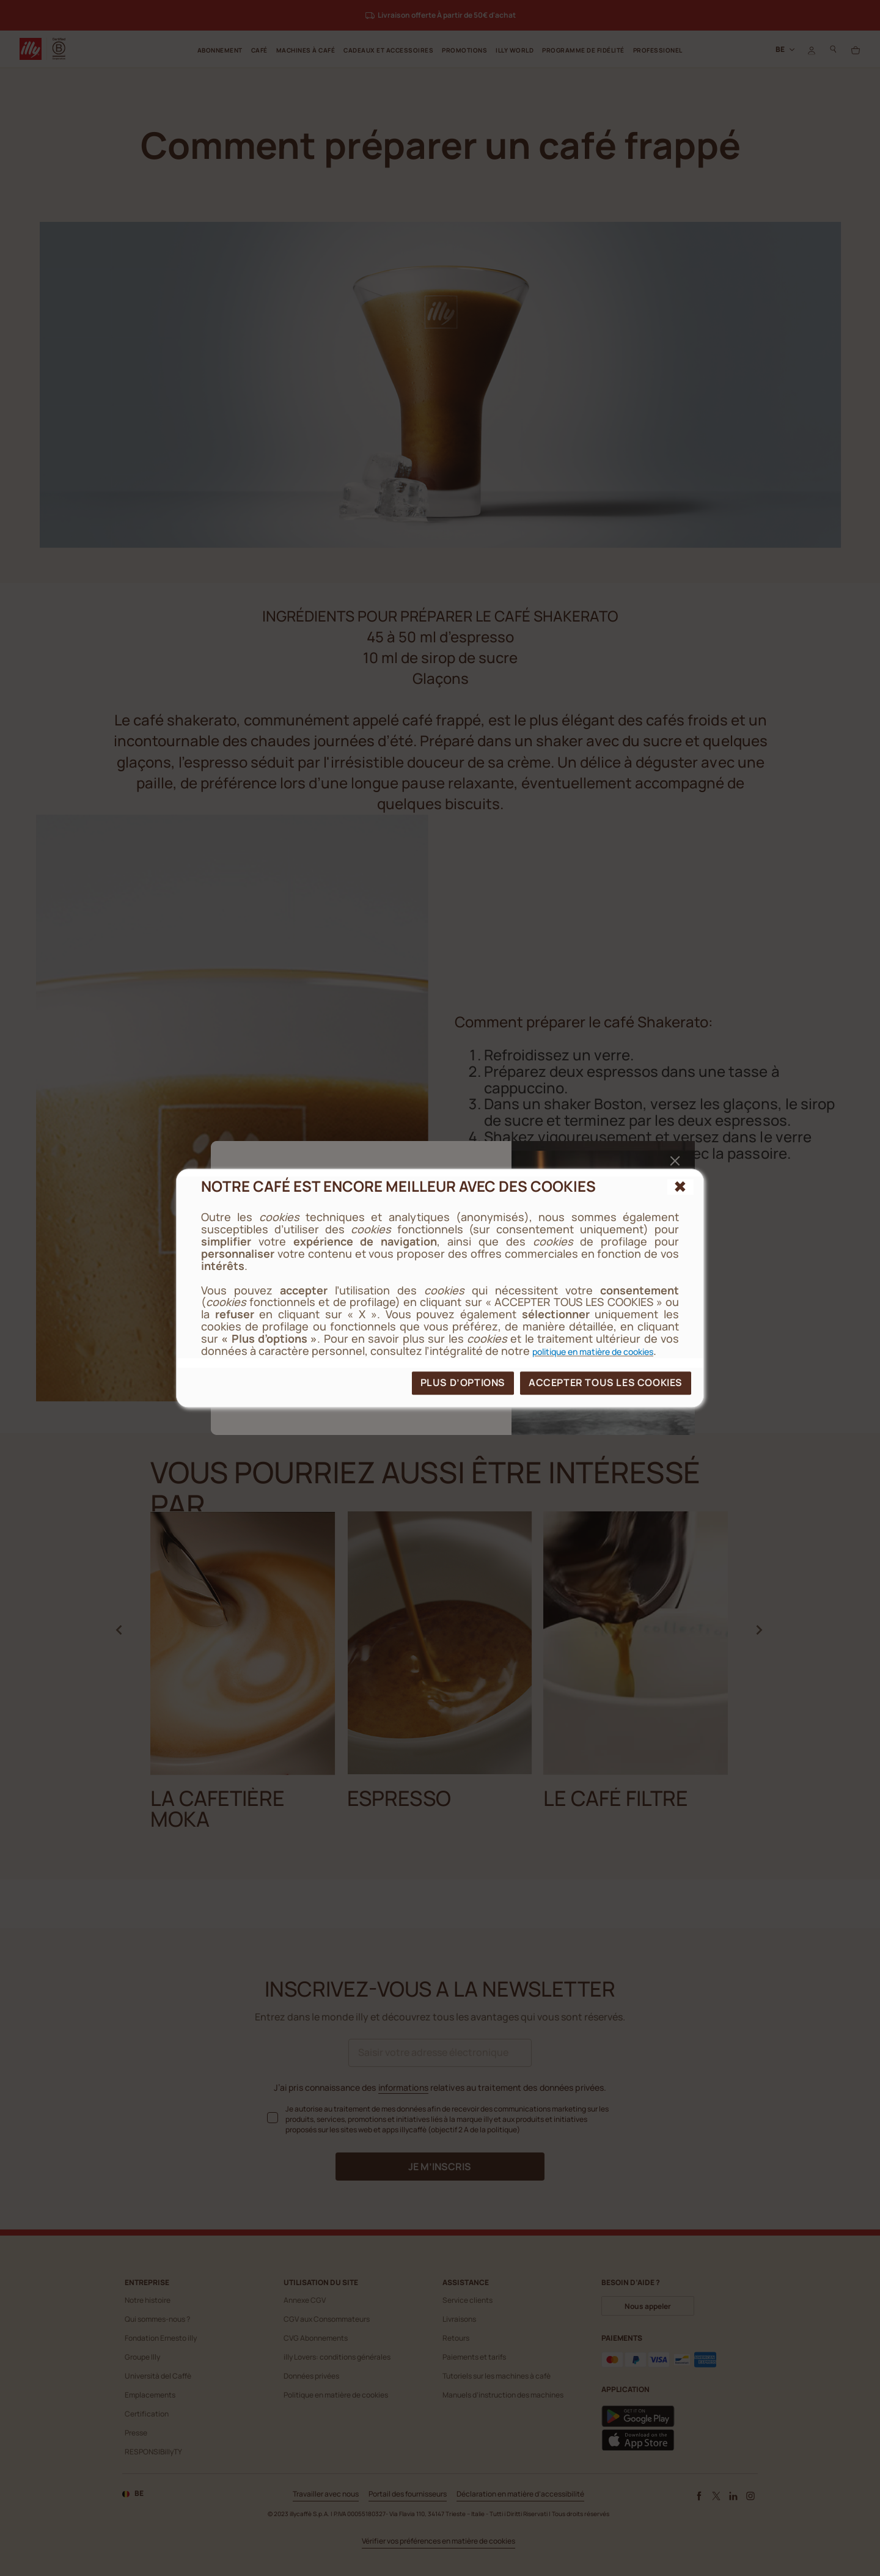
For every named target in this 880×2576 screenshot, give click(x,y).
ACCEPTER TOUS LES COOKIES (606, 1382)
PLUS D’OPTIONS (462, 1382)
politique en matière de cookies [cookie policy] (592, 1351)
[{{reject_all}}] (680, 1187)
